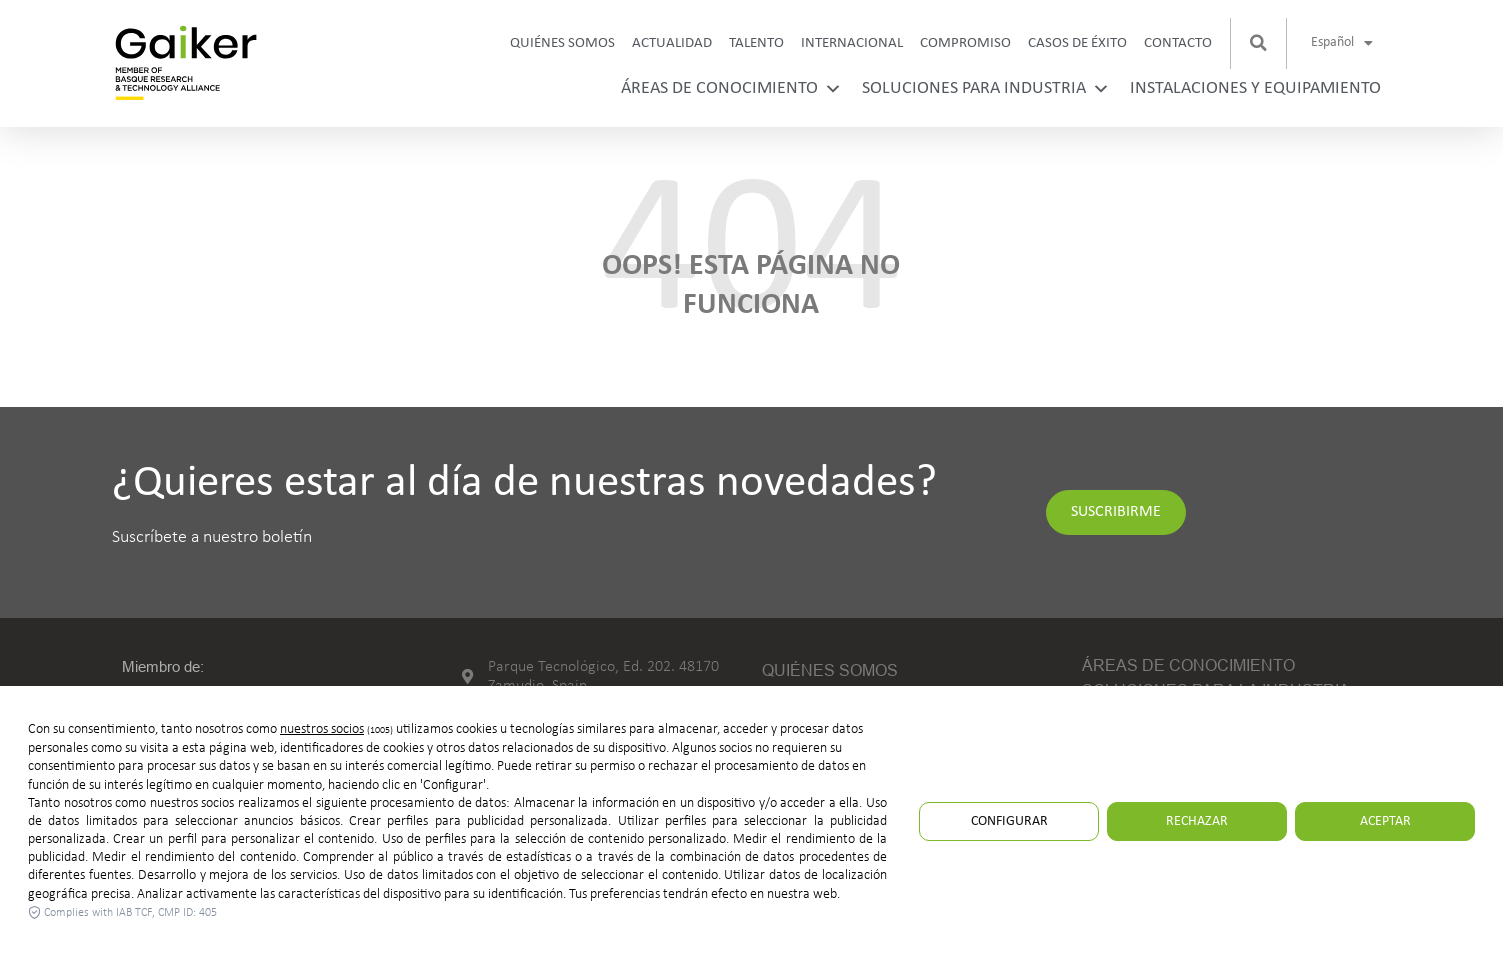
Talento (756, 43)
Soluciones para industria (986, 88)
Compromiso (965, 43)
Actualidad (672, 43)
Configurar (1009, 821)
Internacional (852, 43)
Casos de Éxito (1077, 43)
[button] (1259, 43)
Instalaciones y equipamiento (1255, 88)
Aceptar (1385, 821)
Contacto (1178, 43)
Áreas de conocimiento (731, 88)
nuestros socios (322, 729)
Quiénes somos (562, 43)
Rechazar (1197, 821)
